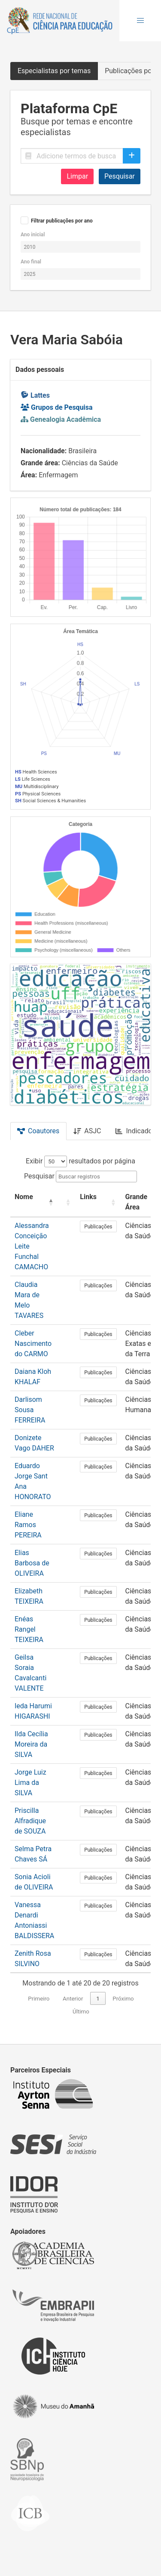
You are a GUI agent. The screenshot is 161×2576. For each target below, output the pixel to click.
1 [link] (98, 1998)
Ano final (31, 262)
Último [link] (81, 2011)
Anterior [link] (73, 1998)
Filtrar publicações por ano (62, 221)
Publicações (98, 1227)
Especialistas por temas (54, 71)
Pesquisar (119, 176)
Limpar (77, 176)
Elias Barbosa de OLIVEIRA (32, 1563)
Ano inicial (33, 235)
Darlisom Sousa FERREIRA (30, 1409)
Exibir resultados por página (80, 1161)
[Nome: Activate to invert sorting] (34, 1202)
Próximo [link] (123, 1998)
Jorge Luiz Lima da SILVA (30, 1782)
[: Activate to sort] (67, 1202)
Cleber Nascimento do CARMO (33, 1343)
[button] (140, 20)
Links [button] (88, 1197)
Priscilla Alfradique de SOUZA (30, 1820)
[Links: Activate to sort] (98, 1202)
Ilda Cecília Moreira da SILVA (31, 1744)
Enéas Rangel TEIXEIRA (29, 1629)
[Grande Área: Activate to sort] (141, 1202)
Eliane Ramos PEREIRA (28, 1524)
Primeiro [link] (38, 1998)
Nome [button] (24, 1197)
